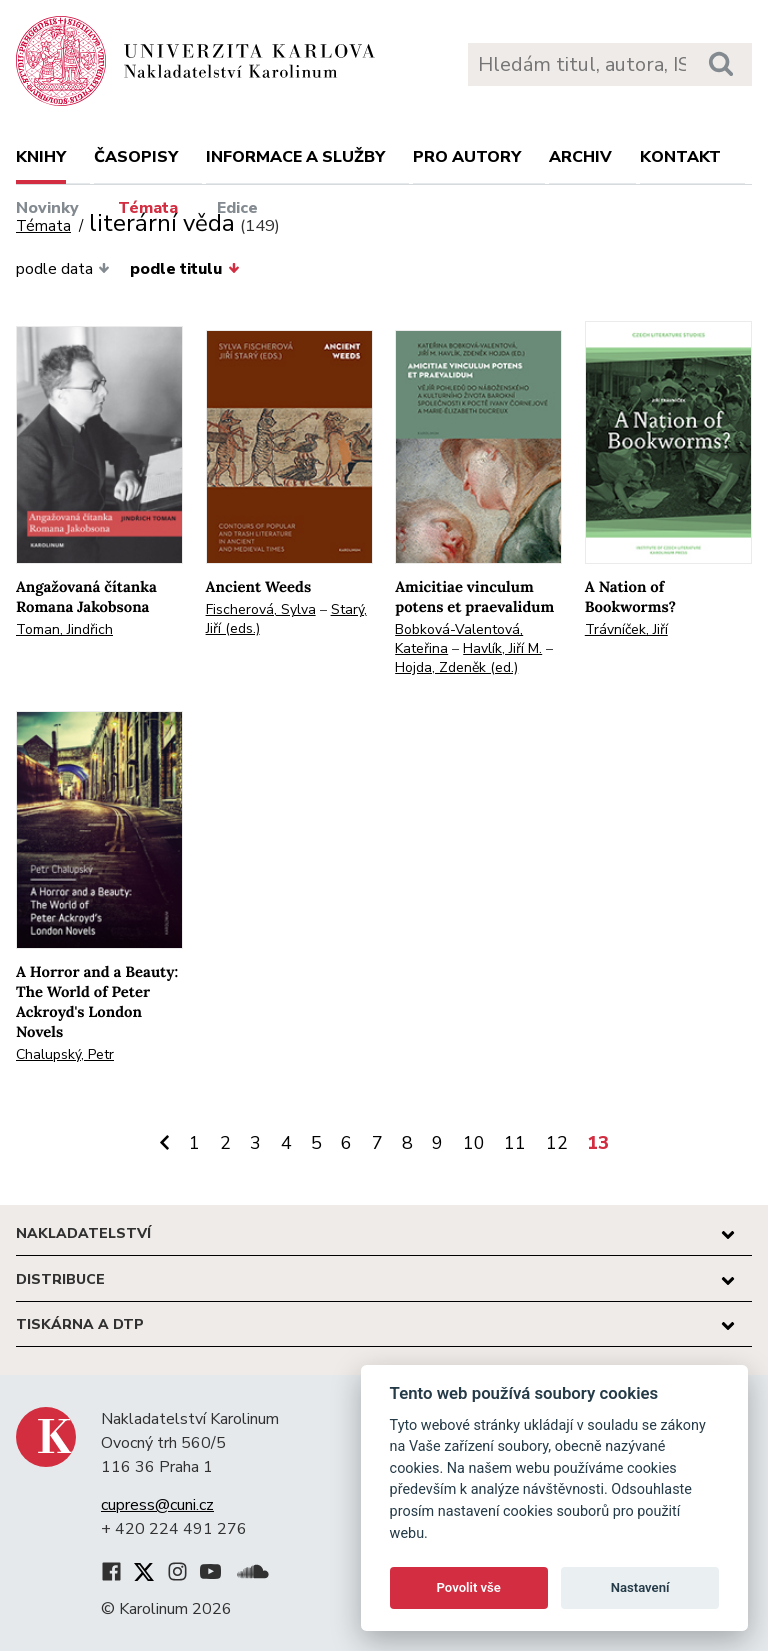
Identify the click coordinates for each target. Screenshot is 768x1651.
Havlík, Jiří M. (502, 648)
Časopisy (136, 157)
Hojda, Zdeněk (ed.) (456, 667)
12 (557, 1143)
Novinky (47, 208)
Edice (237, 208)
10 (474, 1143)
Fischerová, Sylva (261, 609)
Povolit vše (469, 1587)
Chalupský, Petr (65, 1054)
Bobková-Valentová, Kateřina (459, 639)
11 (515, 1143)
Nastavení (640, 1587)
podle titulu (184, 269)
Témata (148, 208)
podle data (63, 269)
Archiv (580, 157)
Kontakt (680, 157)
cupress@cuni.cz (157, 1505)
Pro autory (467, 157)
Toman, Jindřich (64, 629)
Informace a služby (295, 157)
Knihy (41, 157)
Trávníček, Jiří (626, 629)
